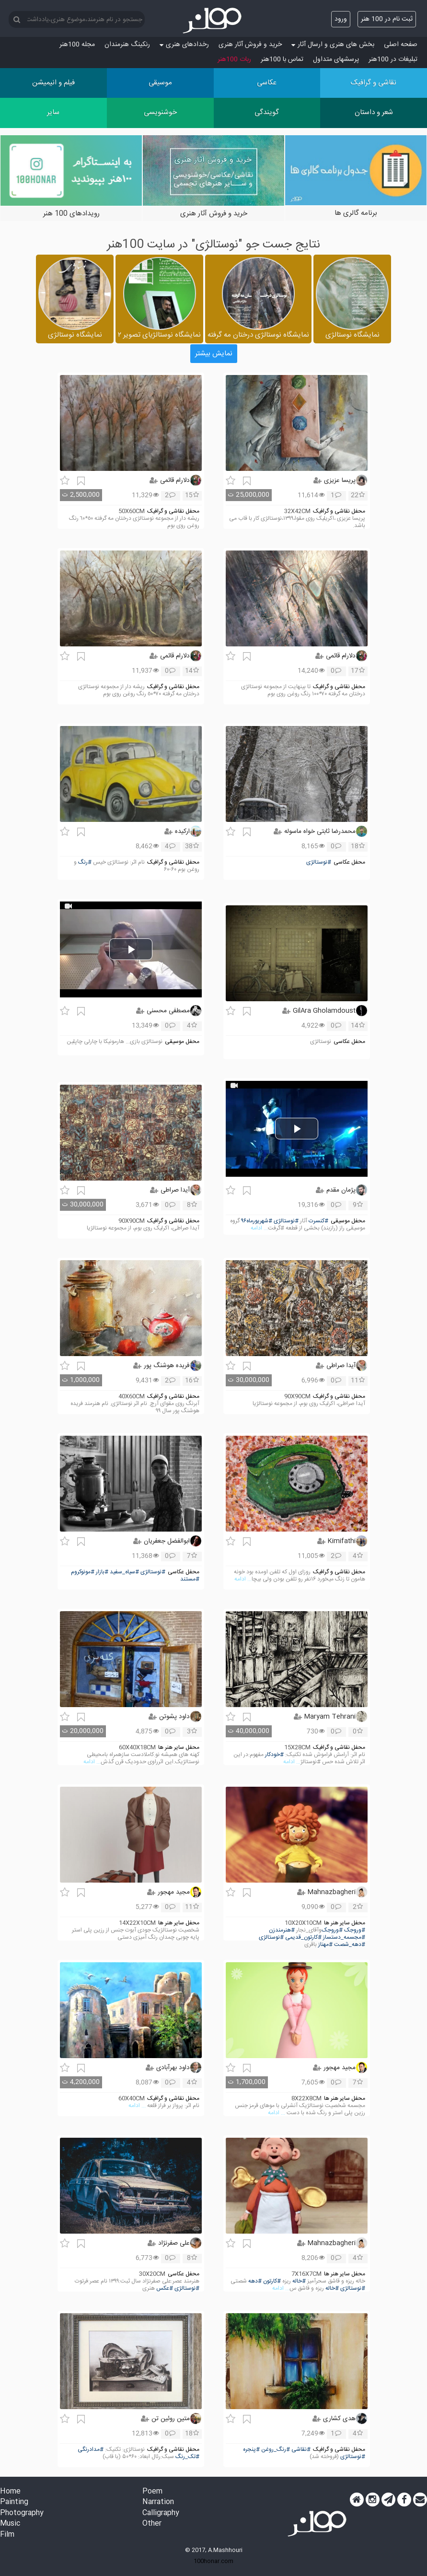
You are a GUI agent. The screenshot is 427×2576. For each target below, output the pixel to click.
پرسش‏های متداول (336, 59)
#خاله (299, 2281)
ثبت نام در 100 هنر (387, 19)
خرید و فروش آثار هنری (250, 44)
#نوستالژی (318, 862)
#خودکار (274, 1754)
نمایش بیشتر (213, 354)
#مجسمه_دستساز (344, 1937)
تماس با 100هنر (282, 59)
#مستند (189, 1579)
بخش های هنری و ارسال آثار (332, 44)
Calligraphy (160, 2513)
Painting (14, 2502)
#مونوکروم (82, 1572)
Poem (152, 2491)
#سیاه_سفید (124, 1572)
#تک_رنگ (187, 2456)
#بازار (102, 1572)
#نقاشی (301, 2449)
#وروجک (354, 1930)
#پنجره (251, 2449)
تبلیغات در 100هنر (393, 59)
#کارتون (272, 2281)
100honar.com (213, 2561)
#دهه (255, 2281)
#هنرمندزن (282, 1930)
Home (10, 2491)
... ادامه (259, 1228)
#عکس (164, 2288)
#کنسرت (318, 1221)
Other (152, 2523)
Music (10, 2523)
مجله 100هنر (77, 44)
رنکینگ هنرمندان (127, 44)
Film (7, 2535)
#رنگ (85, 862)
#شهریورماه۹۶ (256, 1221)
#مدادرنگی (91, 2449)
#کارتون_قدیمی (303, 1937)
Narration (158, 2502)
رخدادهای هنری (184, 44)
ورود (341, 19)
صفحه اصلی (400, 44)
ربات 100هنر (234, 59)
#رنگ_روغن (275, 2449)
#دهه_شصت (349, 1944)
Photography (22, 2513)
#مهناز (325, 1944)
